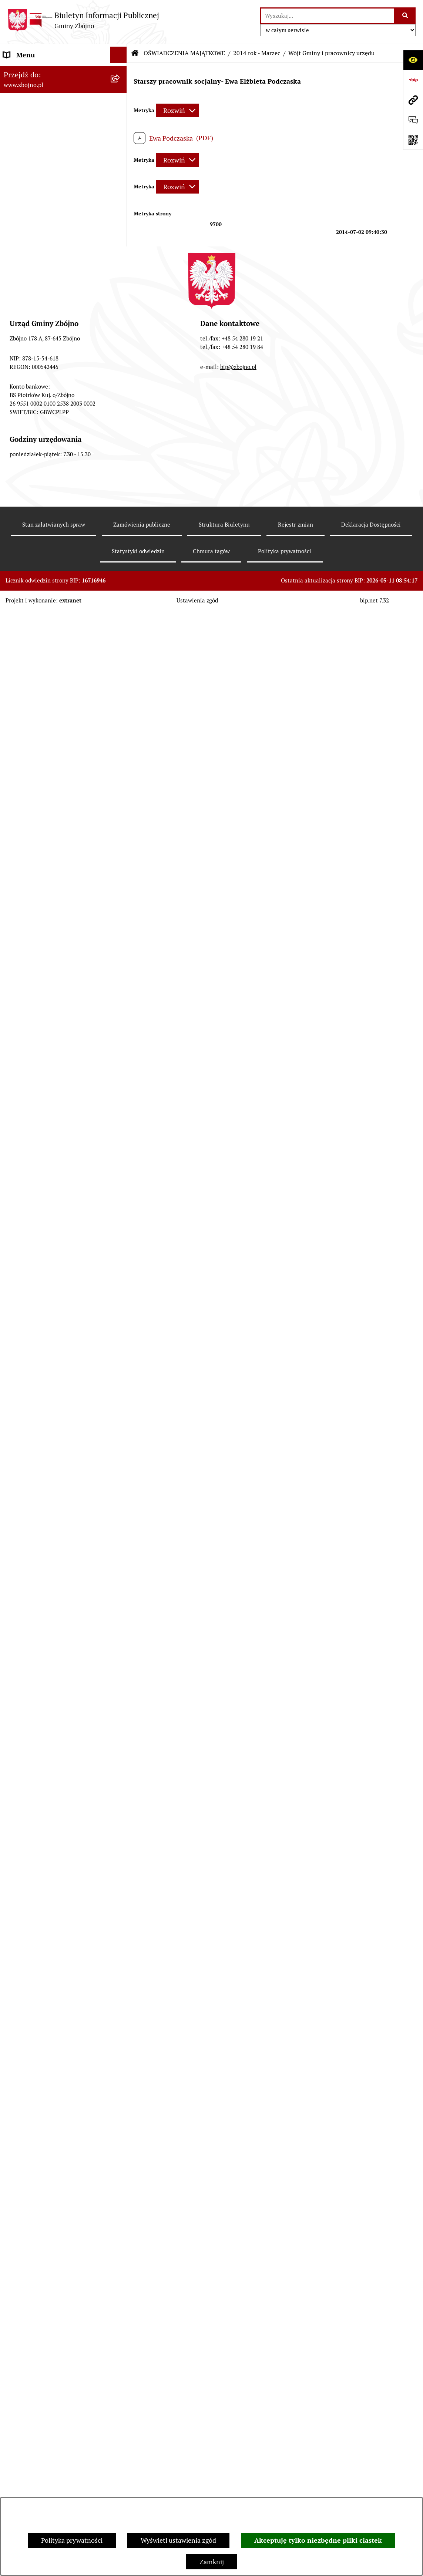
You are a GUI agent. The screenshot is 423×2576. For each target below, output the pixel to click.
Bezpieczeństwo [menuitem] (27, 2311)
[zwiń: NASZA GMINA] (120, 88)
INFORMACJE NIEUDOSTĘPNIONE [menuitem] (54, 2051)
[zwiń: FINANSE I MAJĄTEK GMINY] (120, 916)
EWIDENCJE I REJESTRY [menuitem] (38, 1612)
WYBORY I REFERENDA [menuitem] (38, 1821)
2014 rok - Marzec (256, 53)
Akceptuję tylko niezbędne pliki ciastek (318, 2540)
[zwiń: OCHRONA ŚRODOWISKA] (120, 1280)
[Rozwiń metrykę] (177, 110)
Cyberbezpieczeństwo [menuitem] (35, 2294)
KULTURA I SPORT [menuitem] (30, 1494)
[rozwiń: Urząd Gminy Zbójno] (120, 535)
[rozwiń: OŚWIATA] (120, 1461)
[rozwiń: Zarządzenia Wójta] (120, 863)
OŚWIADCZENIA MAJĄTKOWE (184, 53)
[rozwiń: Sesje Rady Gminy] (120, 842)
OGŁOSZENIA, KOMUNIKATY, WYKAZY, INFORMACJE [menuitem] (47, 306)
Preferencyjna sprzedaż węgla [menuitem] (46, 2244)
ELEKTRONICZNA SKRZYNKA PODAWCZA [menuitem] (47, 2073)
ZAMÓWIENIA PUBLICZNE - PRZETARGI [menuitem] (45, 1111)
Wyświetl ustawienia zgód (178, 2540)
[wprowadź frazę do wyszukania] (327, 15)
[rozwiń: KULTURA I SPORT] (120, 1494)
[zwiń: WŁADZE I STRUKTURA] (120, 385)
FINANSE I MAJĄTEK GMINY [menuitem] (45, 916)
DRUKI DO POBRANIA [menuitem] (36, 2094)
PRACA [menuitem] (13, 1511)
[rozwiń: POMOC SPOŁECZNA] (120, 1478)
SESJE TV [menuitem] (16, 2035)
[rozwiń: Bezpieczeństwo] (120, 2311)
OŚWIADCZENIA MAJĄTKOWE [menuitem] (48, 1655)
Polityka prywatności (72, 2540)
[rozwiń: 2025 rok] (120, 1783)
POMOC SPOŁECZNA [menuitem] (35, 1478)
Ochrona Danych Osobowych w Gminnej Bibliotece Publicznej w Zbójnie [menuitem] (50, 2184)
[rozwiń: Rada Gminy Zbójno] (120, 513)
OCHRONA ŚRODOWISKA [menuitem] (41, 1280)
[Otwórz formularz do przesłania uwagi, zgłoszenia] (413, 120)
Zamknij (211, 2561)
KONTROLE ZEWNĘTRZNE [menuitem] (42, 1805)
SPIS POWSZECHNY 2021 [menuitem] (41, 2018)
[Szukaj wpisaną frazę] (405, 15)
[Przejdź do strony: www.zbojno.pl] (413, 100)
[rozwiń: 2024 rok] (120, 1762)
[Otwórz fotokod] (413, 140)
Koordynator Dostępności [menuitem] (41, 2211)
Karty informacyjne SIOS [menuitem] (39, 2228)
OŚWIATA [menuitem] (18, 1461)
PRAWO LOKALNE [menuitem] (30, 609)
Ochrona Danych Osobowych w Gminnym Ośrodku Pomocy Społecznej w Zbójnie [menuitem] (49, 2148)
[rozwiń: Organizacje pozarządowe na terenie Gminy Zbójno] (120, 269)
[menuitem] (63, 109)
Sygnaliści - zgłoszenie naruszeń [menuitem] (50, 2328)
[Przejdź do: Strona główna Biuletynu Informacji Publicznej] (135, 53)
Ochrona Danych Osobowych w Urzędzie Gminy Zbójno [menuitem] (49, 2116)
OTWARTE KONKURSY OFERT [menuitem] (47, 1263)
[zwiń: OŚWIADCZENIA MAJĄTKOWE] (120, 1655)
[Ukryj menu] (118, 55)
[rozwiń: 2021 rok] (120, 1676)
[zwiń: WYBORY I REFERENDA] (120, 1821)
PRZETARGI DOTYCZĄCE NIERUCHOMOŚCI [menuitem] (40, 1590)
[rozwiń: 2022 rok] (120, 1697)
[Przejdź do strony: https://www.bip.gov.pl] (413, 80)
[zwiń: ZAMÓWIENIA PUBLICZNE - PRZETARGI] (120, 1106)
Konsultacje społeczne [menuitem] (36, 2278)
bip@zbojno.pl (238, 2486)
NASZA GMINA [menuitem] (25, 88)
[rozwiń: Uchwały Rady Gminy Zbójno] (120, 652)
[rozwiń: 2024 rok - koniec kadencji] (120, 1740)
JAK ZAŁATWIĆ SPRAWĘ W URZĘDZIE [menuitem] (43, 1633)
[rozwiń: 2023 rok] (120, 1719)
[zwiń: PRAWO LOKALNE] (120, 609)
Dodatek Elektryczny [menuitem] (33, 2261)
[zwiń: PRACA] (120, 1511)
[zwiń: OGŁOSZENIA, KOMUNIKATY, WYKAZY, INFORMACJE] (120, 301)
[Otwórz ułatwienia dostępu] (413, 60)
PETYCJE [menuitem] (16, 2001)
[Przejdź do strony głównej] (83, 20)
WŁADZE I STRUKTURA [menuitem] (38, 385)
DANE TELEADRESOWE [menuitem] (38, 71)
